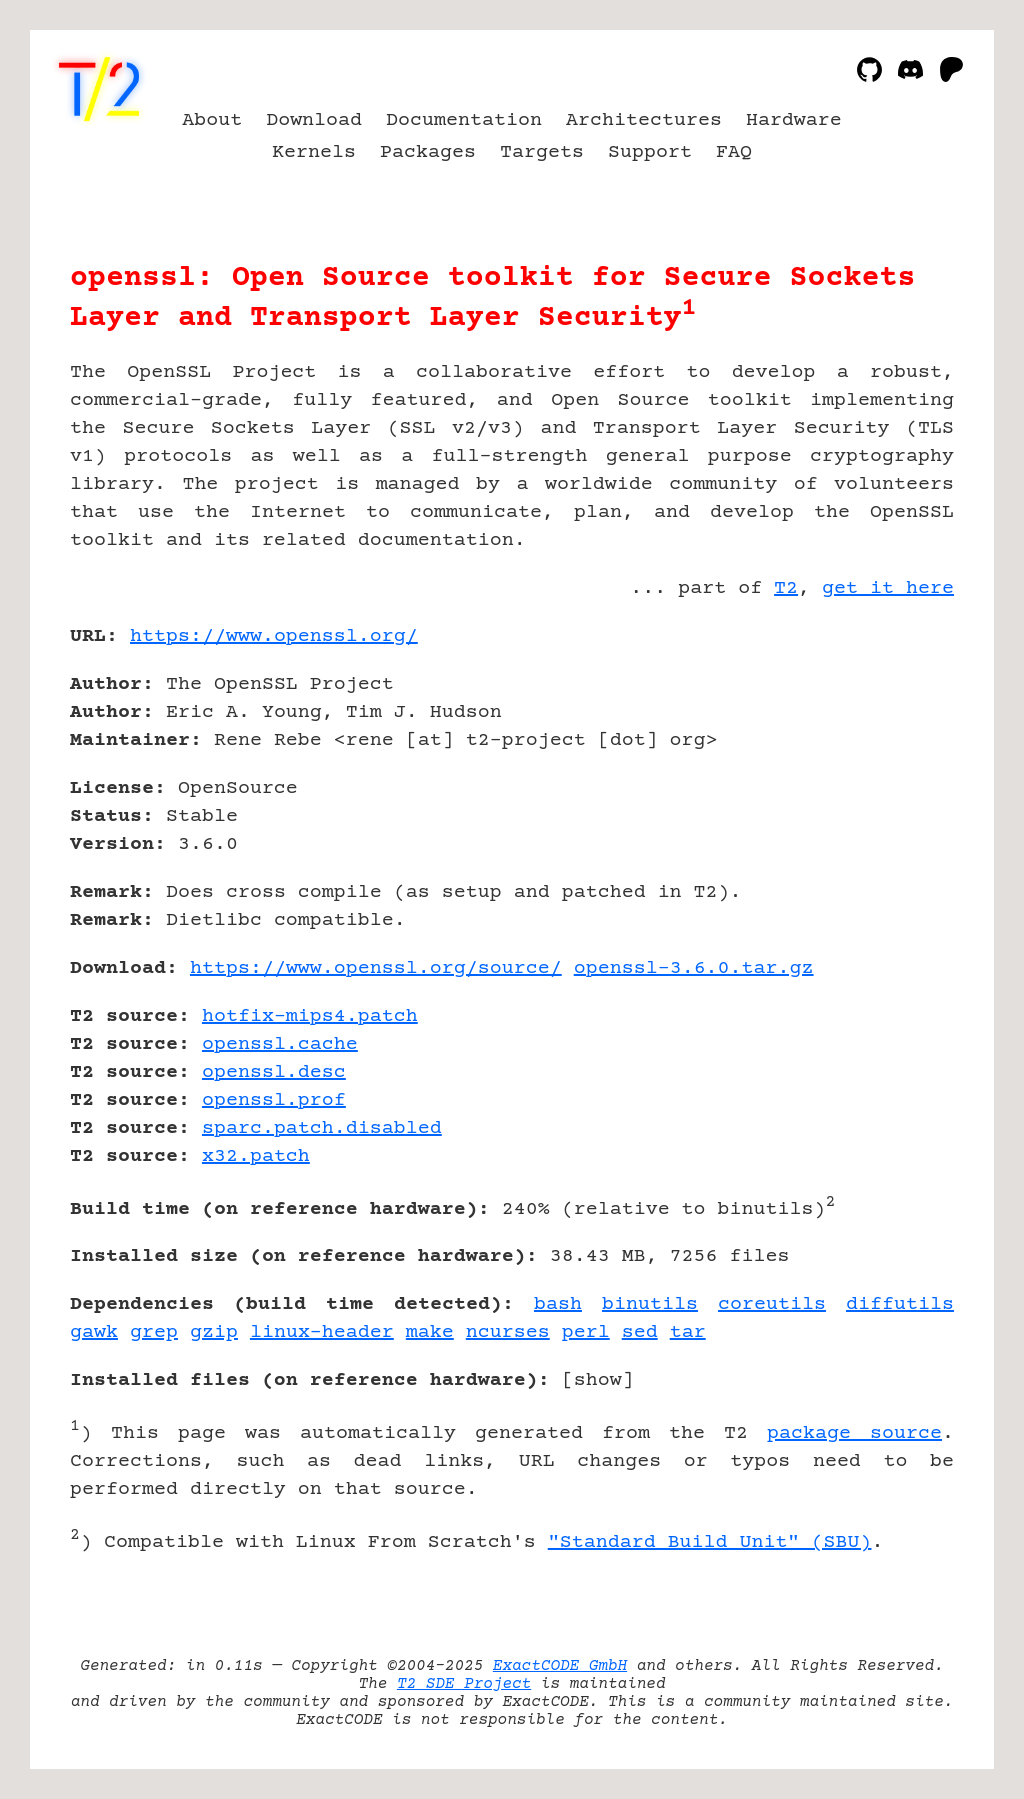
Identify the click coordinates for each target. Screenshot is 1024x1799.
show (598, 1380)
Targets (542, 152)
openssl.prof (274, 1100)
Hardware (794, 120)
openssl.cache (280, 1044)
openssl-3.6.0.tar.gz (694, 968)
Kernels (314, 152)
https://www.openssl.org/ (274, 636)
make (430, 1332)
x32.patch (256, 1156)
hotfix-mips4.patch (310, 1016)
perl (586, 1332)
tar (688, 1332)
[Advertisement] (894, 753)
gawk (94, 1332)
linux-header (322, 1332)
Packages (428, 152)
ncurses (508, 1332)
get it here (888, 588)
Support (650, 152)
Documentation (464, 120)
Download (314, 120)
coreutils (772, 1304)
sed (640, 1332)
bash (558, 1304)
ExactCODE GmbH (560, 1666)
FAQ (734, 152)
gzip (214, 1332)
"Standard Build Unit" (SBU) (710, 1542)
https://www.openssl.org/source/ (376, 968)
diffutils (900, 1304)
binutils (650, 1304)
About (212, 120)
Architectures (644, 120)
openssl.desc (274, 1072)
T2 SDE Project (464, 1684)
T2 (786, 588)
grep (154, 1332)
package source (854, 1433)
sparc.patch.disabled (322, 1128)
